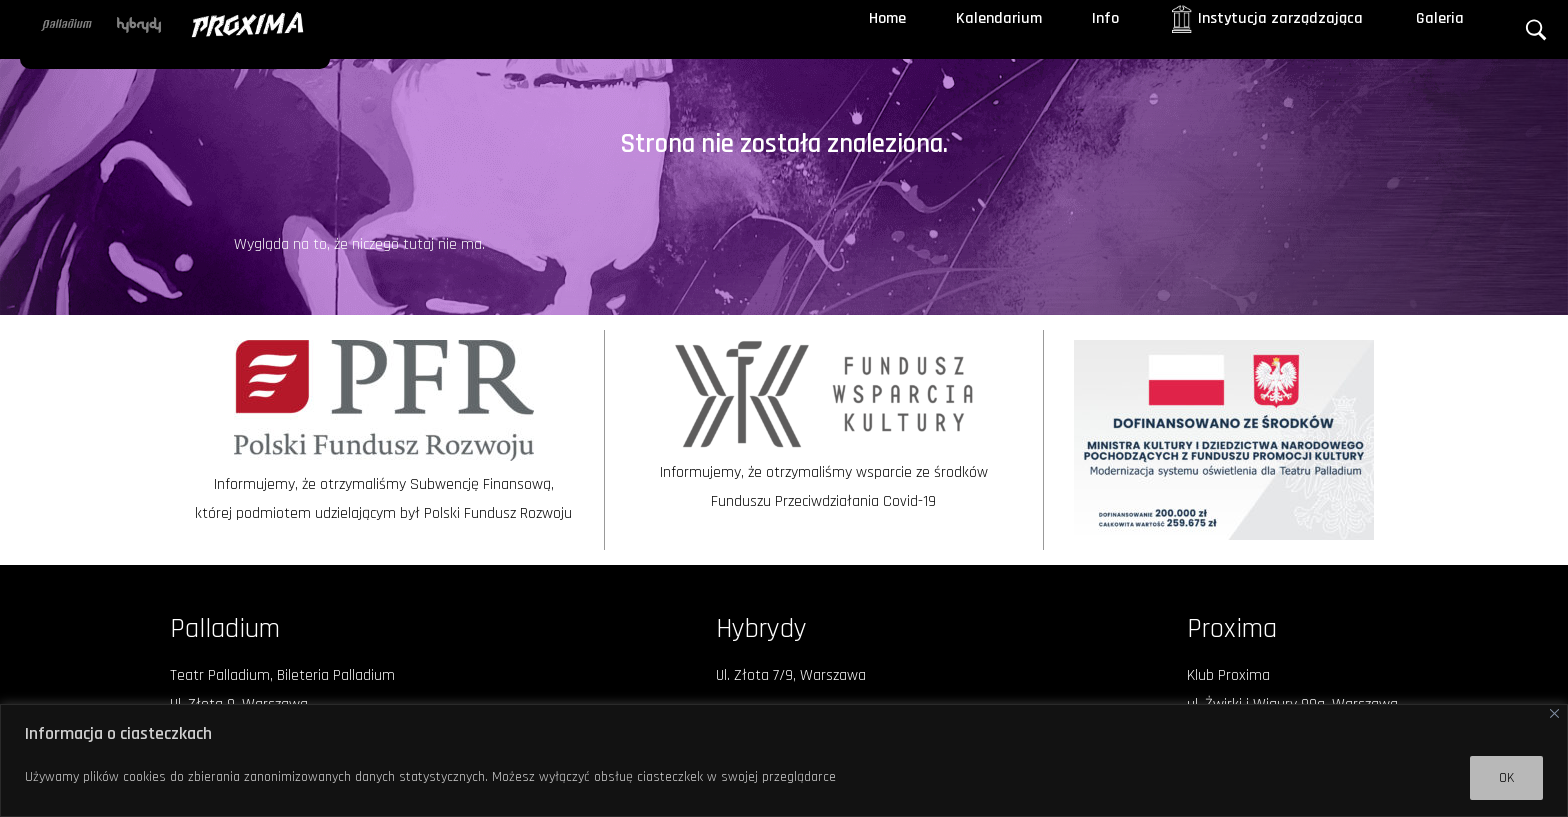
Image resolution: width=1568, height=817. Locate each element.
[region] (784, 760)
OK (1506, 778)
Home (887, 18)
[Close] (1554, 713)
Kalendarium (999, 18)
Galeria (1440, 18)
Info (1105, 18)
